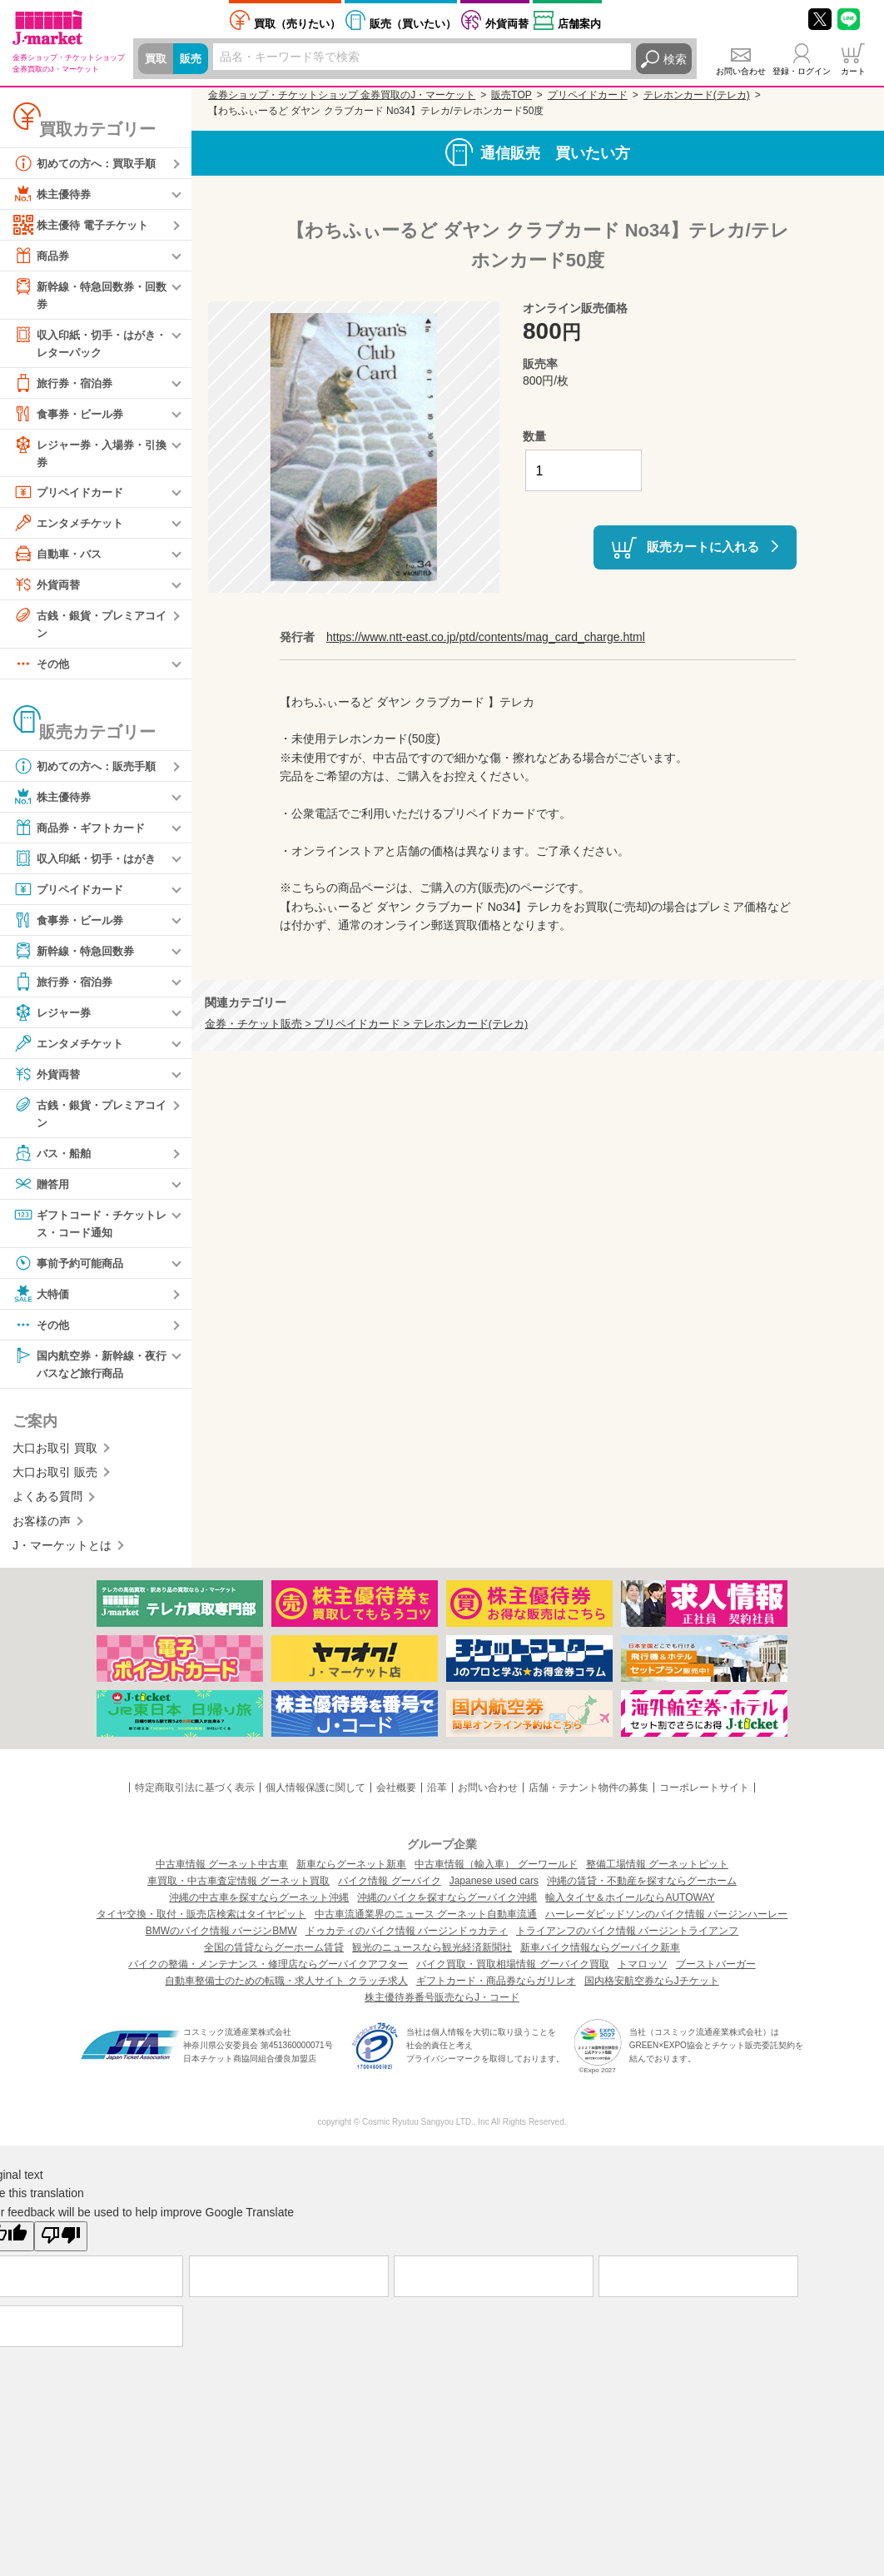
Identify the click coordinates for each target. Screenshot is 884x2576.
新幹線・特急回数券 (77, 957)
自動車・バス (60, 558)
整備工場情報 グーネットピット (657, 1873)
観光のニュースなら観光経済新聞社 (432, 1956)
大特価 (42, 1301)
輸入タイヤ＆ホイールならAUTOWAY (629, 1906)
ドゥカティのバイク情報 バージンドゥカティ (406, 1940)
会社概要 (396, 1797)
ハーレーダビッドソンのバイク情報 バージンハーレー (666, 1923)
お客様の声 (41, 1530)
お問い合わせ (741, 71)
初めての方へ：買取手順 (89, 163)
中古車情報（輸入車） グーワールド (496, 1873)
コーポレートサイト (704, 1797)
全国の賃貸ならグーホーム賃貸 (274, 1956)
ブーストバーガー (716, 1973)
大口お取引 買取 (54, 1457)
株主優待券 (54, 194)
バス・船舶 (54, 1160)
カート (853, 71)
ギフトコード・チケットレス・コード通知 (89, 1229)
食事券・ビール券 (71, 416)
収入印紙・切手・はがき (89, 864)
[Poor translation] (60, 2245)
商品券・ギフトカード (83, 833)
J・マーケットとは (62, 1554)
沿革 (437, 1797)
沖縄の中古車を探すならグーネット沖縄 (259, 1906)
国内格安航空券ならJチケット (651, 1990)
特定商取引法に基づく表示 (195, 1797)
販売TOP (511, 95)
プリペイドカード (71, 496)
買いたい (413, 23)
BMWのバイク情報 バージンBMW (221, 1940)
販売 (193, 59)
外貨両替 (507, 23)
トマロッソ (643, 1973)
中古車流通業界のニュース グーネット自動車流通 (426, 1923)
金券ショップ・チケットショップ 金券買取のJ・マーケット (341, 95)
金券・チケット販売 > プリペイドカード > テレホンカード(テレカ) (366, 1024)
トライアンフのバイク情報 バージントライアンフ (627, 1940)
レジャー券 (54, 1018)
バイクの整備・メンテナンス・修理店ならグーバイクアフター (268, 1973)
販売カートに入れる (703, 546)
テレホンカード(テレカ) (696, 95)
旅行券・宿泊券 (65, 385)
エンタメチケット (71, 527)
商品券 (42, 256)
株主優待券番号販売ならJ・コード (442, 2006)
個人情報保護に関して (315, 1797)
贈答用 (42, 1191)
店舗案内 (579, 23)
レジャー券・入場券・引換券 (89, 455)
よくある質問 (47, 1506)
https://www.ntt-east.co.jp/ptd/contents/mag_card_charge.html (485, 637)
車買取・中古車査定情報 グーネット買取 (238, 1890)
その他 (42, 669)
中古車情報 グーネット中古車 (222, 1873)
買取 (156, 59)
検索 (675, 59)
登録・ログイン (801, 71)
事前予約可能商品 (71, 1271)
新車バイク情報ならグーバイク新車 (600, 1956)
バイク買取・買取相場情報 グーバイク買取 (512, 1973)
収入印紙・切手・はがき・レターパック (83, 343)
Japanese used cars (494, 1890)
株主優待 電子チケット (84, 225)
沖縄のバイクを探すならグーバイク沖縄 (447, 1906)
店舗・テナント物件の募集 (588, 1797)
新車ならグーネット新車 (351, 1873)
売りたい (297, 23)
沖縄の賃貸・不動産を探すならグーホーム (642, 1890)
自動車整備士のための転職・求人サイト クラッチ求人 (286, 1990)
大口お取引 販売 (54, 1481)
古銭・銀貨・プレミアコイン (89, 627)
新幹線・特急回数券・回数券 (89, 294)
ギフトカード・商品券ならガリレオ (496, 1990)
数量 (534, 436)
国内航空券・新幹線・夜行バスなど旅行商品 (89, 1371)
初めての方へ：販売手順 (89, 772)
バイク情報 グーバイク (389, 1890)
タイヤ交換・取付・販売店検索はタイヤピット (201, 1923)
